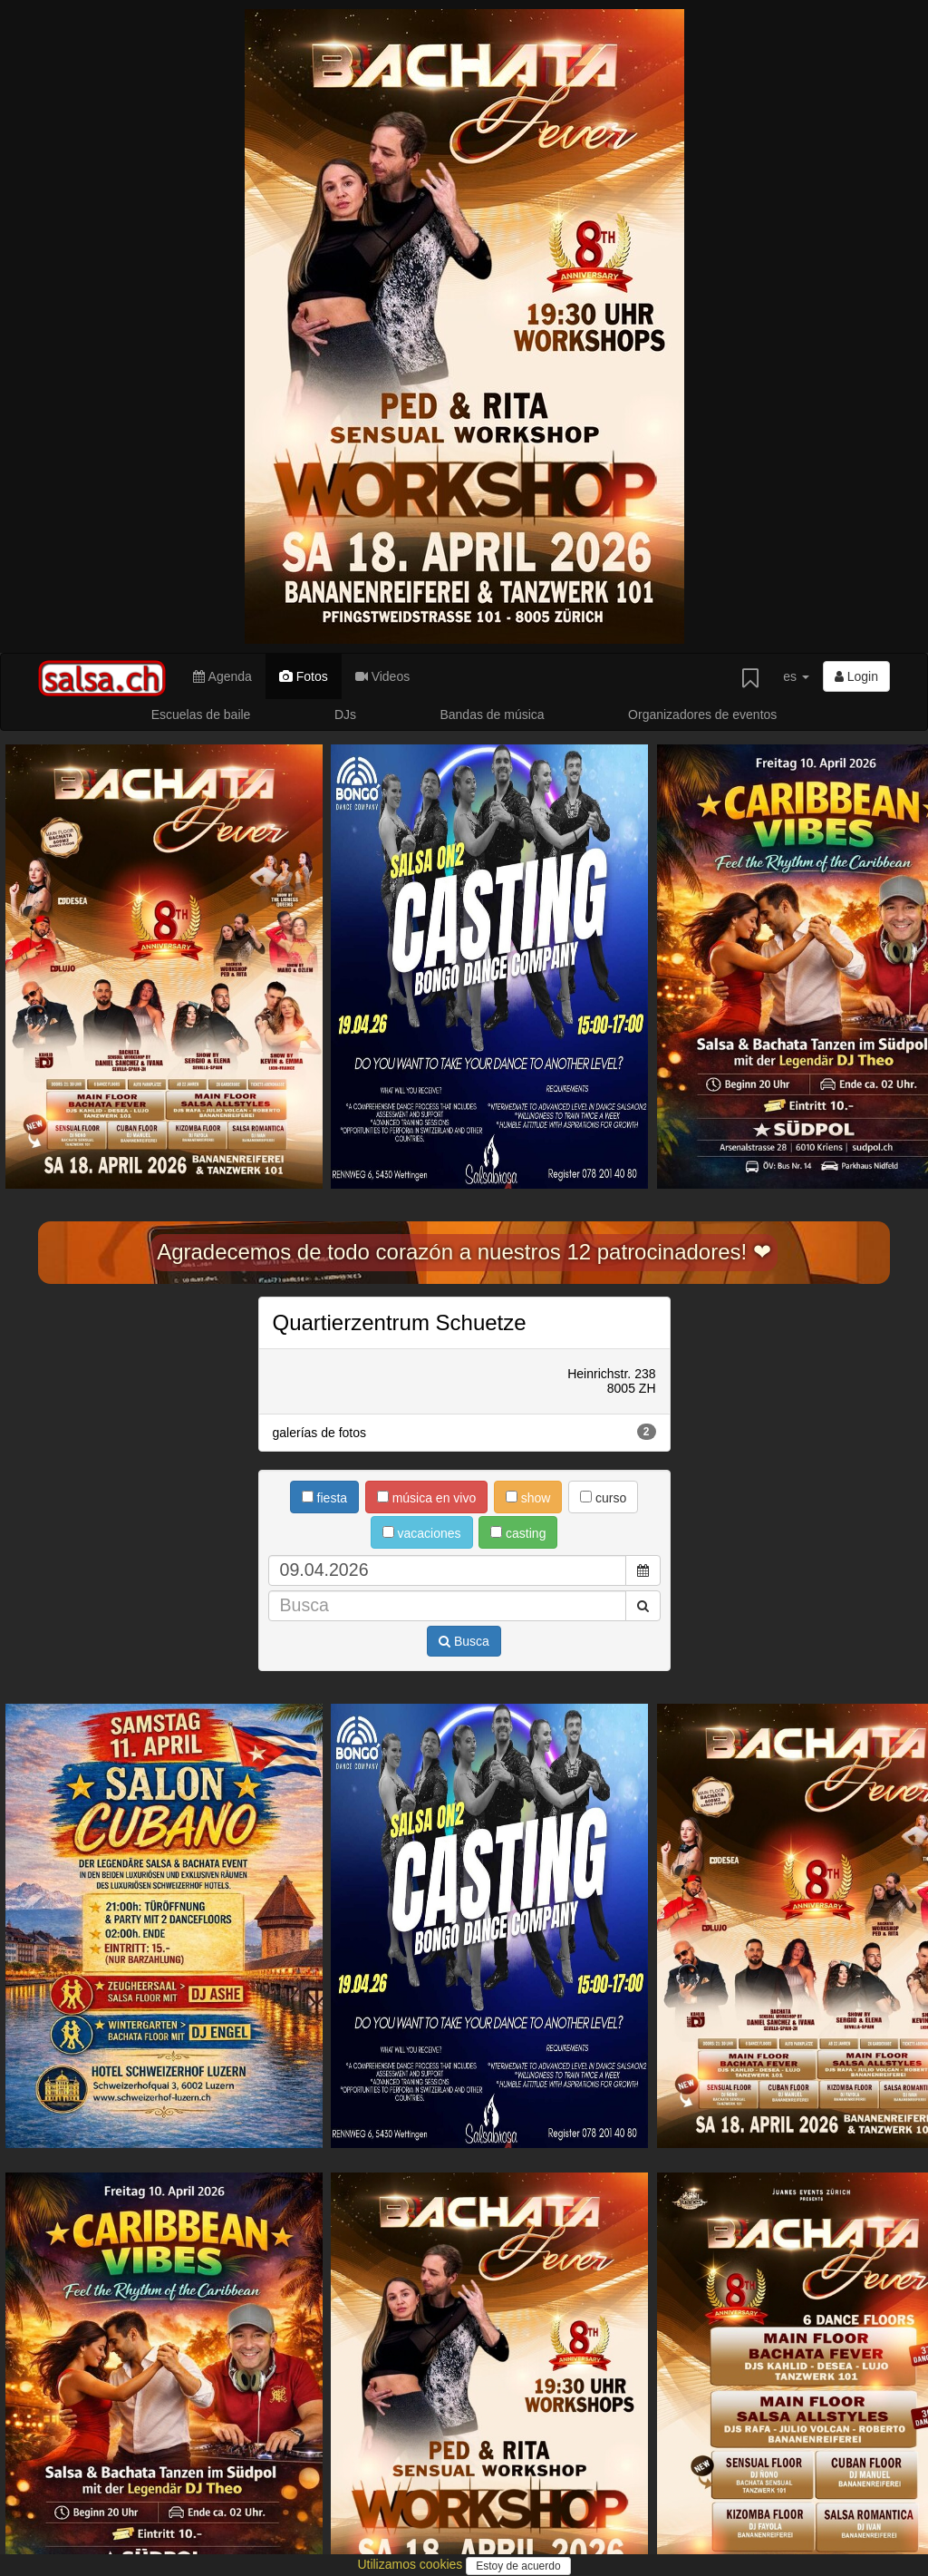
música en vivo (426, 1498)
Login (856, 676)
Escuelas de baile (201, 714)
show (528, 1498)
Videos (382, 676)
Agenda (222, 676)
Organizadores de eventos (702, 714)
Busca (464, 1641)
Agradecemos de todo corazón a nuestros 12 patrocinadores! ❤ (464, 1251)
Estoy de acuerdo (518, 2566)
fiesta (324, 1498)
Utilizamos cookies (411, 2564)
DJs (345, 714)
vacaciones (421, 1533)
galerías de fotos (464, 1432)
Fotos (303, 676)
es (796, 676)
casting (518, 1533)
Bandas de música (492, 714)
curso (603, 1498)
